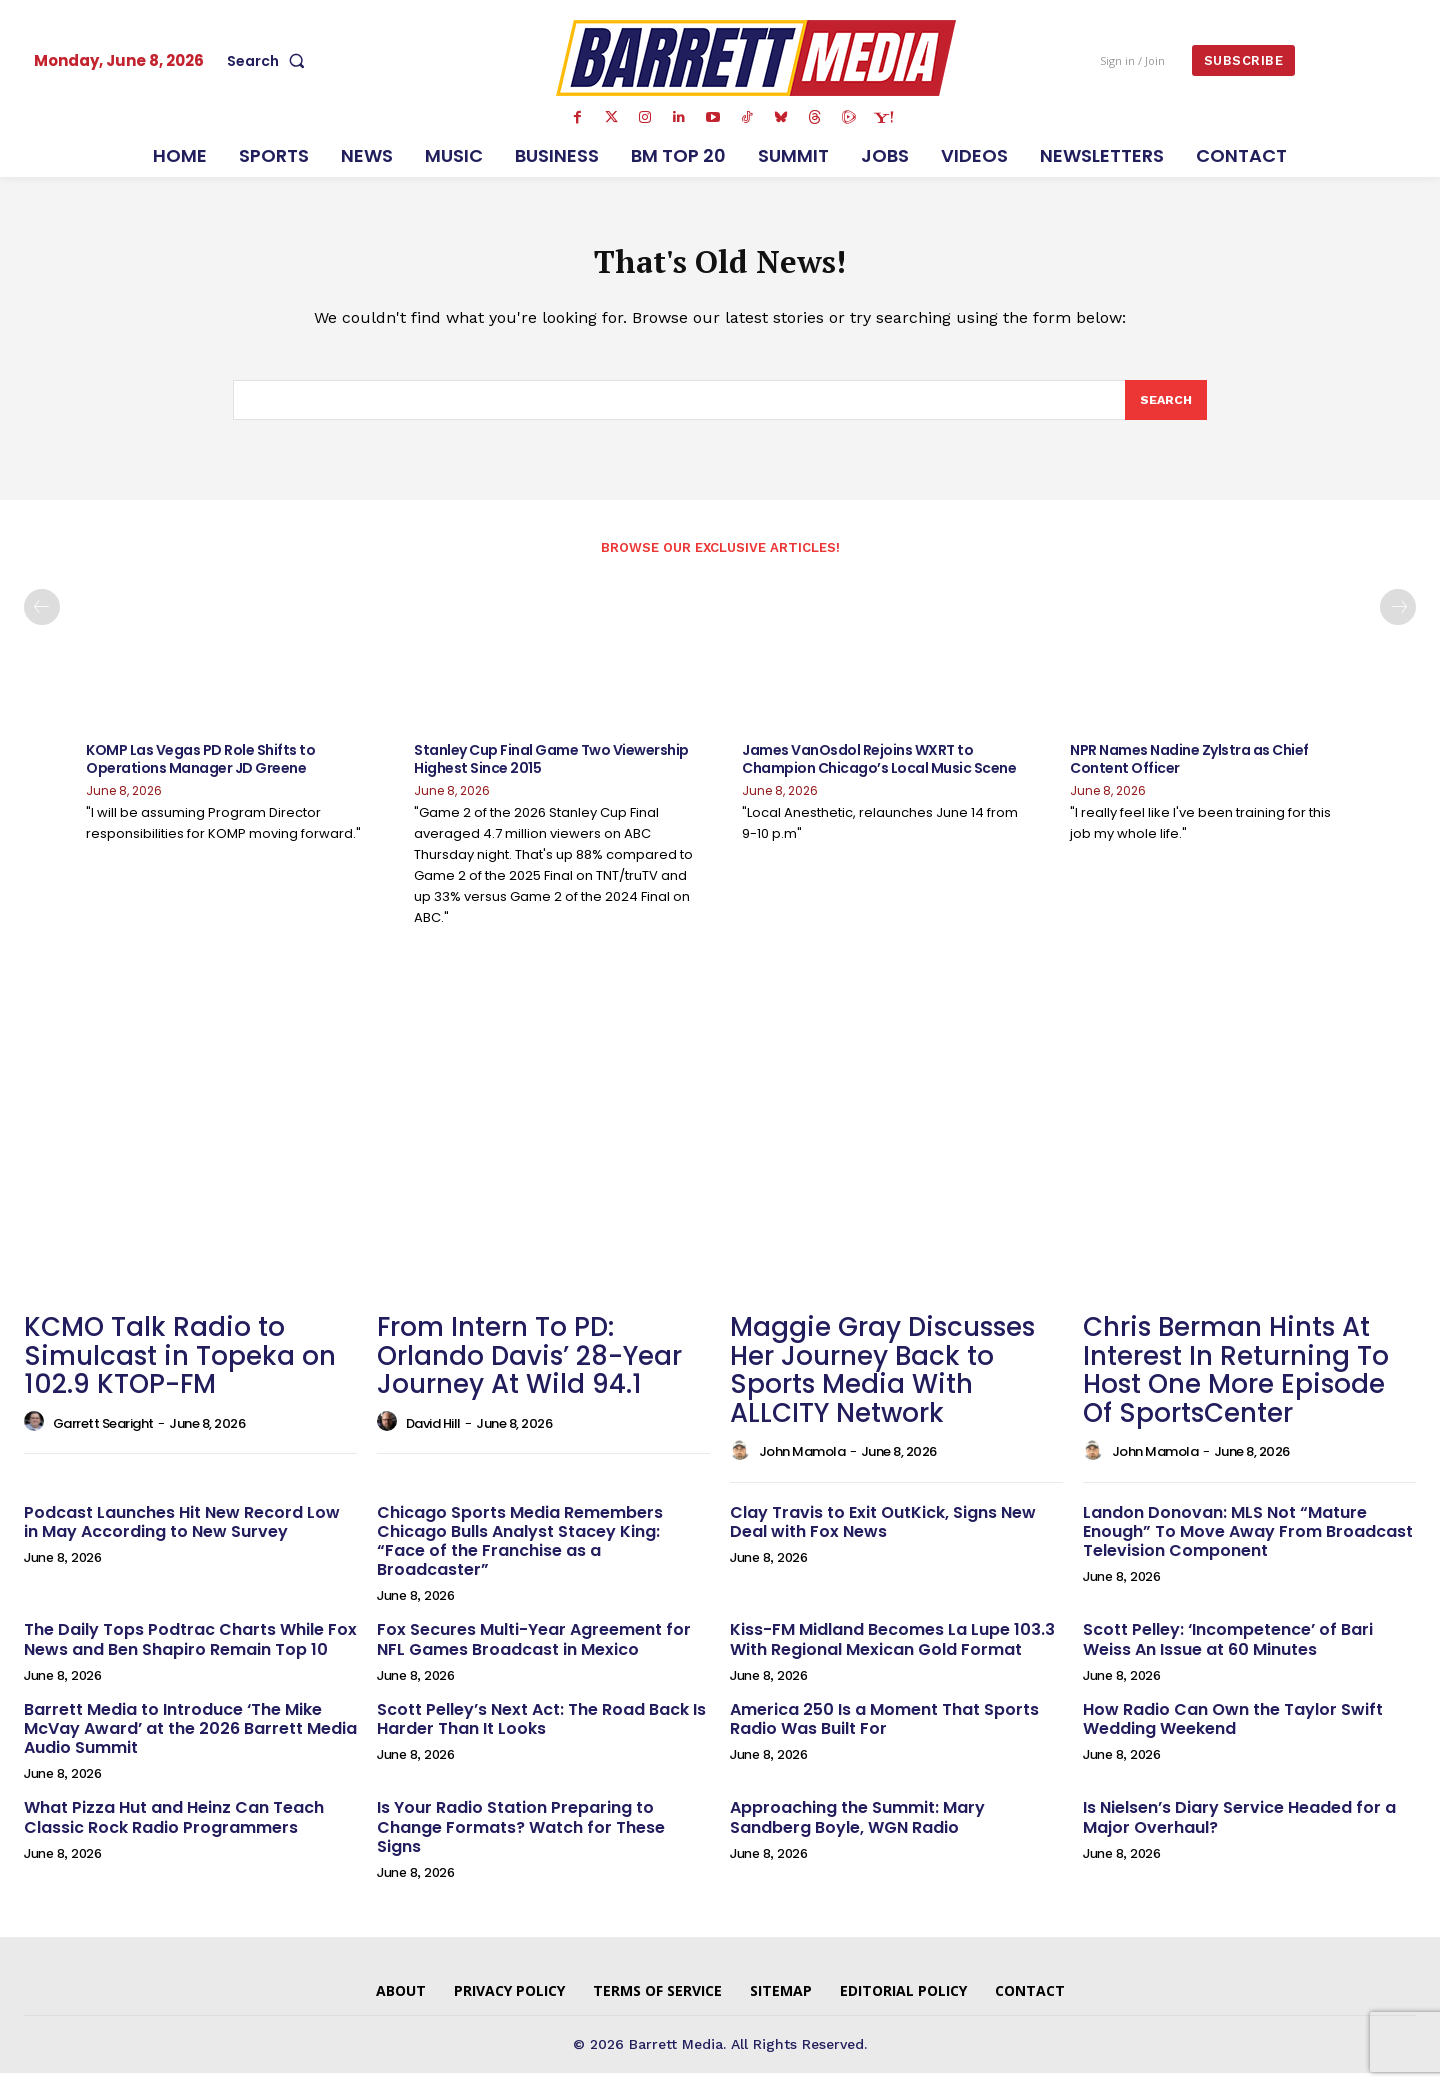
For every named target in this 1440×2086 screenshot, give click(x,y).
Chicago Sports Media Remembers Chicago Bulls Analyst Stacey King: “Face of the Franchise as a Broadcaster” (520, 1554)
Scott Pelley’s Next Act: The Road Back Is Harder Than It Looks (541, 1733)
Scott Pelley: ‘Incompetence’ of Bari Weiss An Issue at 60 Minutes (1228, 1653)
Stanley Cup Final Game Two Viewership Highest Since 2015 (551, 773)
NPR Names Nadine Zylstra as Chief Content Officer (1189, 773)
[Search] (1165, 412)
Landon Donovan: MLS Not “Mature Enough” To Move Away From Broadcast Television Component (1248, 1544)
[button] (270, 61)
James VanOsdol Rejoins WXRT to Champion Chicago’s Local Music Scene (879, 773)
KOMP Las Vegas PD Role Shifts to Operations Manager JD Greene (200, 773)
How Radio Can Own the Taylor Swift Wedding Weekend (1233, 1733)
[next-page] (1398, 621)
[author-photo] (37, 1436)
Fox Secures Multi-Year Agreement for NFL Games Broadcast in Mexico (534, 1653)
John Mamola (802, 1465)
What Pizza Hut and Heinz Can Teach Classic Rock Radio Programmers (174, 1831)
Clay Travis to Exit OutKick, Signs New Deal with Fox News (883, 1535)
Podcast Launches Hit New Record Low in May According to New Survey (182, 1535)
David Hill (433, 1436)
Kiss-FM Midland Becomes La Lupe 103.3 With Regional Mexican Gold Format (892, 1653)
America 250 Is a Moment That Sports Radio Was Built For (884, 1733)
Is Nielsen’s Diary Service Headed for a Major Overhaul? (1239, 1831)
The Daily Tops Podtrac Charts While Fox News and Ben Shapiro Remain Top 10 (190, 1653)
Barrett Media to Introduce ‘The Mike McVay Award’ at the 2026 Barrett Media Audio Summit (190, 1742)
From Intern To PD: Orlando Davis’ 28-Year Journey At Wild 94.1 (529, 1369)
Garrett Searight (103, 1436)
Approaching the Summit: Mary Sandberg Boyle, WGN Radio (857, 1831)
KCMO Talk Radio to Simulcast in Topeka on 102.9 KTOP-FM (180, 1369)
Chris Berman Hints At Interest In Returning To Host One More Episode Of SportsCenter (1236, 1384)
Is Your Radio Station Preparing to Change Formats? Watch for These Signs (521, 1840)
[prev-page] (42, 621)
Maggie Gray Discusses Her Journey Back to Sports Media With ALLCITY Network (882, 1384)
